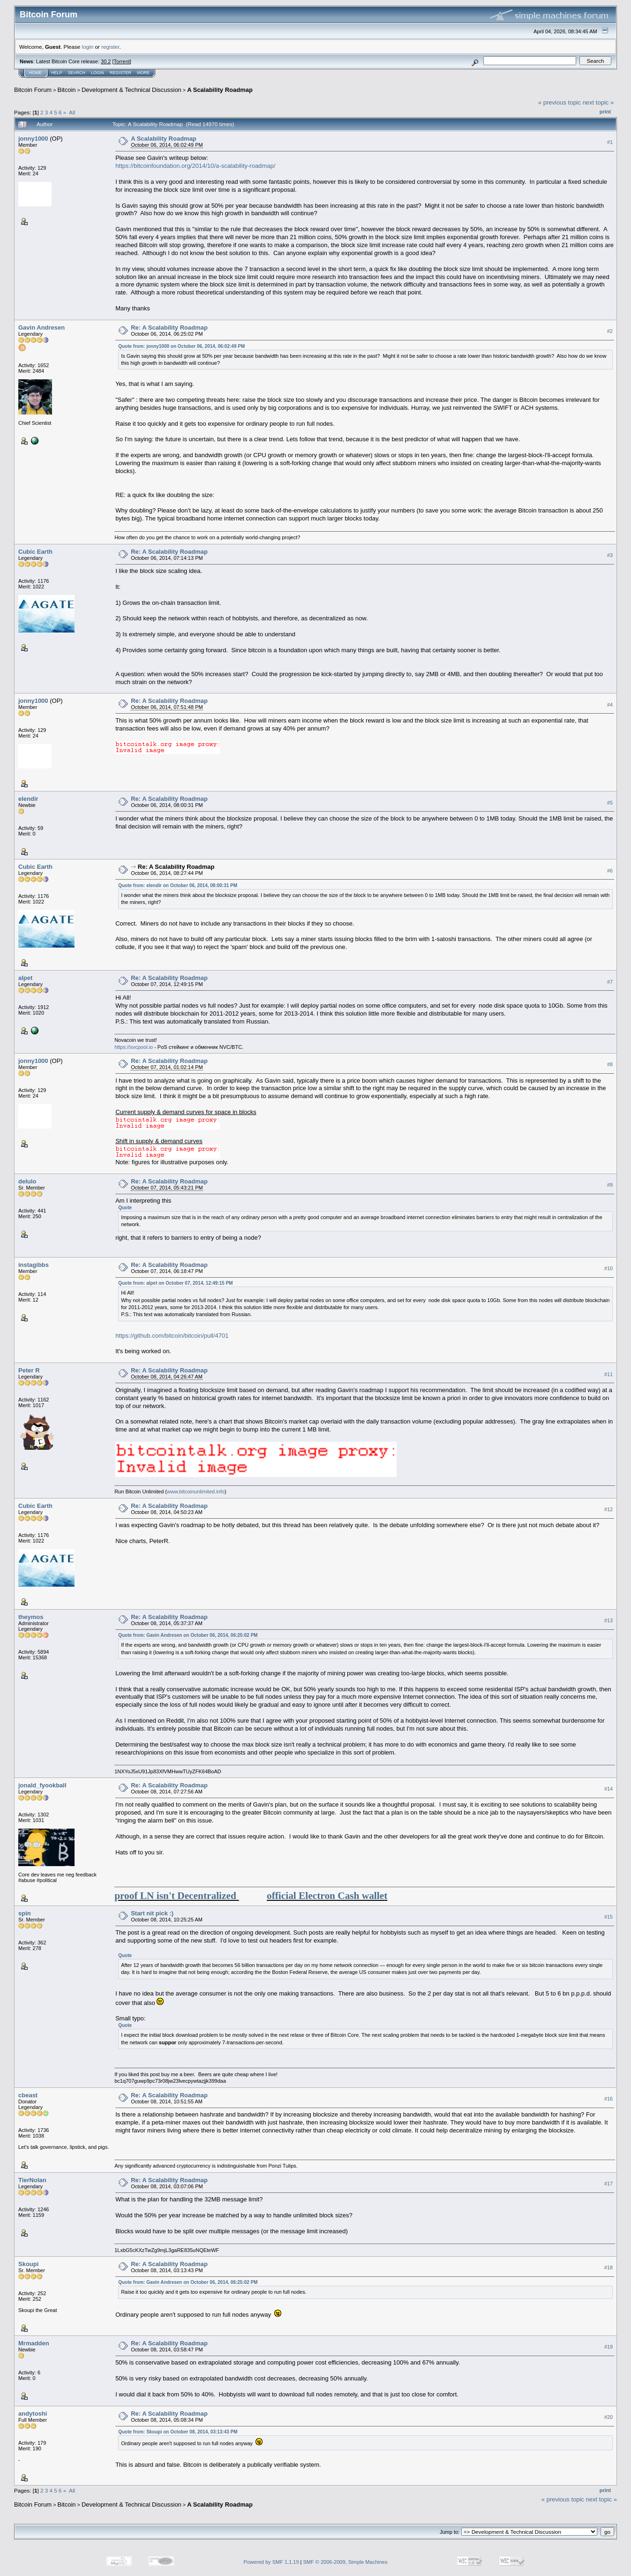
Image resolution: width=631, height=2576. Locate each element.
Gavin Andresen (41, 327)
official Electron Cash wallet (327, 1895)
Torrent (122, 61)
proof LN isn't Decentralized (175, 1895)
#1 (610, 142)
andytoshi (32, 2413)
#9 (610, 1185)
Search (77, 72)
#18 (608, 2267)
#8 (610, 1065)
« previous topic (559, 102)
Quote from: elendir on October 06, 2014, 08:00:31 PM (177, 885)
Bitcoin (67, 89)
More (143, 72)
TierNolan (32, 2180)
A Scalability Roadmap (220, 89)
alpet (25, 977)
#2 (610, 331)
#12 (608, 1509)
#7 (610, 982)
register (110, 47)
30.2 (106, 61)
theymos (30, 1616)
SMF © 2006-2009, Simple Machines (345, 2562)
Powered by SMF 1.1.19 (271, 2562)
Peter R (29, 1370)
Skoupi (28, 2263)
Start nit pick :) (152, 1913)
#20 (608, 2417)
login (88, 47)
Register (120, 72)
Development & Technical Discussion (131, 89)
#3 (610, 555)
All (72, 112)
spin (24, 1913)
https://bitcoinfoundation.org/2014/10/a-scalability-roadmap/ (195, 165)
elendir (28, 798)
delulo (27, 1181)
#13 (608, 1620)
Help (56, 72)
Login (97, 72)
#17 (608, 2183)
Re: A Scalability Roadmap (169, 327)
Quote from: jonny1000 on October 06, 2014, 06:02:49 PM (181, 346)
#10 (608, 1268)
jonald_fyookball (42, 1785)
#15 (608, 1917)
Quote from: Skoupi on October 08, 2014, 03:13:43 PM (178, 2431)
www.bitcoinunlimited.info (196, 1491)
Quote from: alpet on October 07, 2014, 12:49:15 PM (175, 1283)
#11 (608, 1374)
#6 (610, 871)
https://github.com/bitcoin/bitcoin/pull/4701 (171, 1335)
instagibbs (33, 1264)
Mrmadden (33, 2343)
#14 (608, 1789)
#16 (608, 2098)
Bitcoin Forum (33, 89)
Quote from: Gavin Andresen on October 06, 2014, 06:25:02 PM (188, 1635)
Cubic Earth (35, 551)
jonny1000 (33, 138)
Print (605, 111)
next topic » (598, 102)
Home (35, 72)
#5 (610, 803)
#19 (608, 2347)
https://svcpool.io (133, 1047)
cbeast (28, 2095)
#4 (610, 705)
